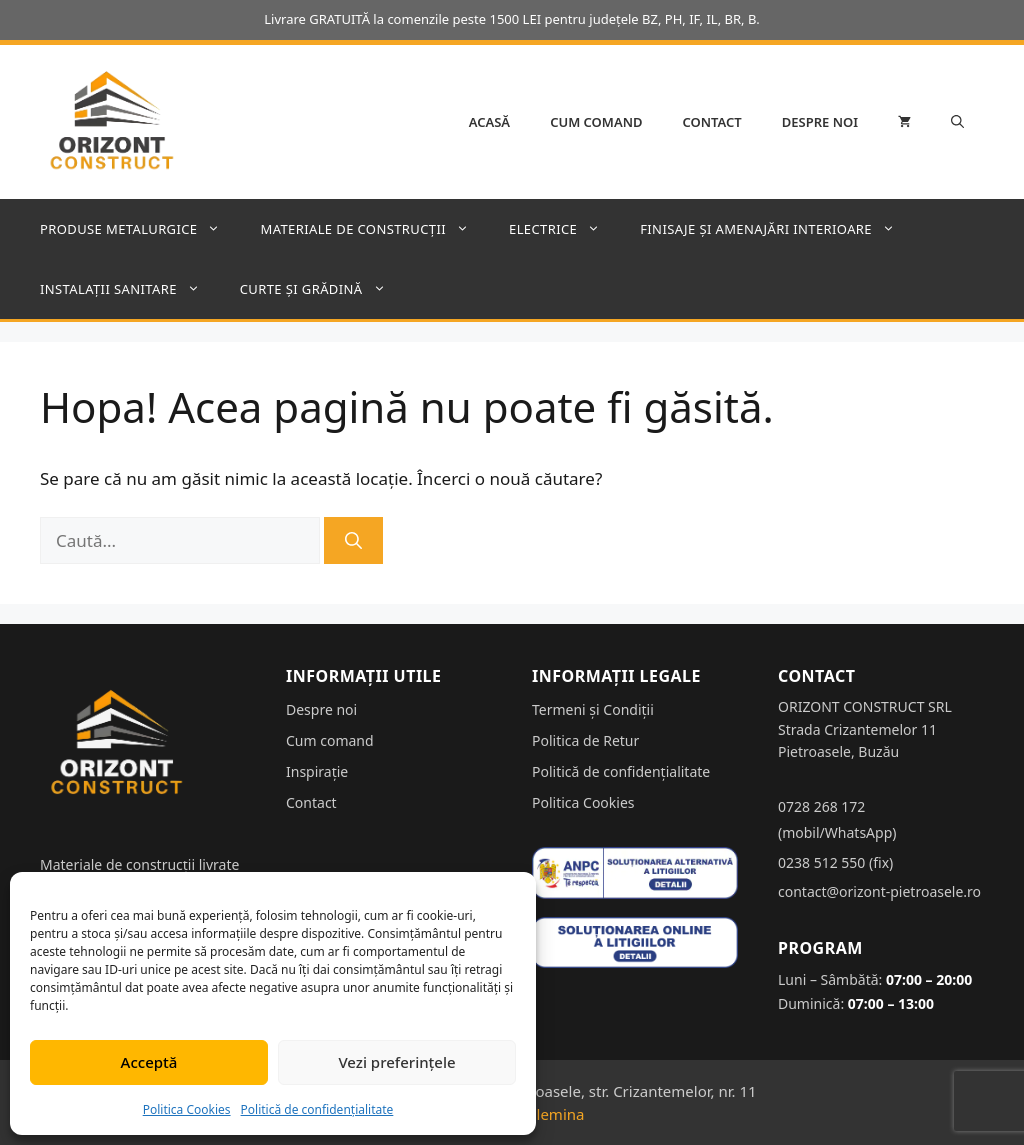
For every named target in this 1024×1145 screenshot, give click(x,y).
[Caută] (353, 541)
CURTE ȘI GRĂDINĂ (323, 289)
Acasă (489, 122)
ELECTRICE (564, 229)
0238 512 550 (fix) (835, 862)
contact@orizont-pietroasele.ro (879, 891)
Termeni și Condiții (593, 709)
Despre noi (820, 122)
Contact (712, 122)
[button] (957, 122)
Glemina (555, 1114)
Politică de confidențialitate (317, 1109)
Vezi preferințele (396, 1062)
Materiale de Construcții (374, 229)
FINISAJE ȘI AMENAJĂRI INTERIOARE (777, 229)
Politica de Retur (585, 740)
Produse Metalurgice (140, 229)
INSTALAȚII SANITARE (130, 289)
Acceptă (149, 1062)
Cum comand (596, 122)
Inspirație (317, 771)
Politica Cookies (187, 1109)
